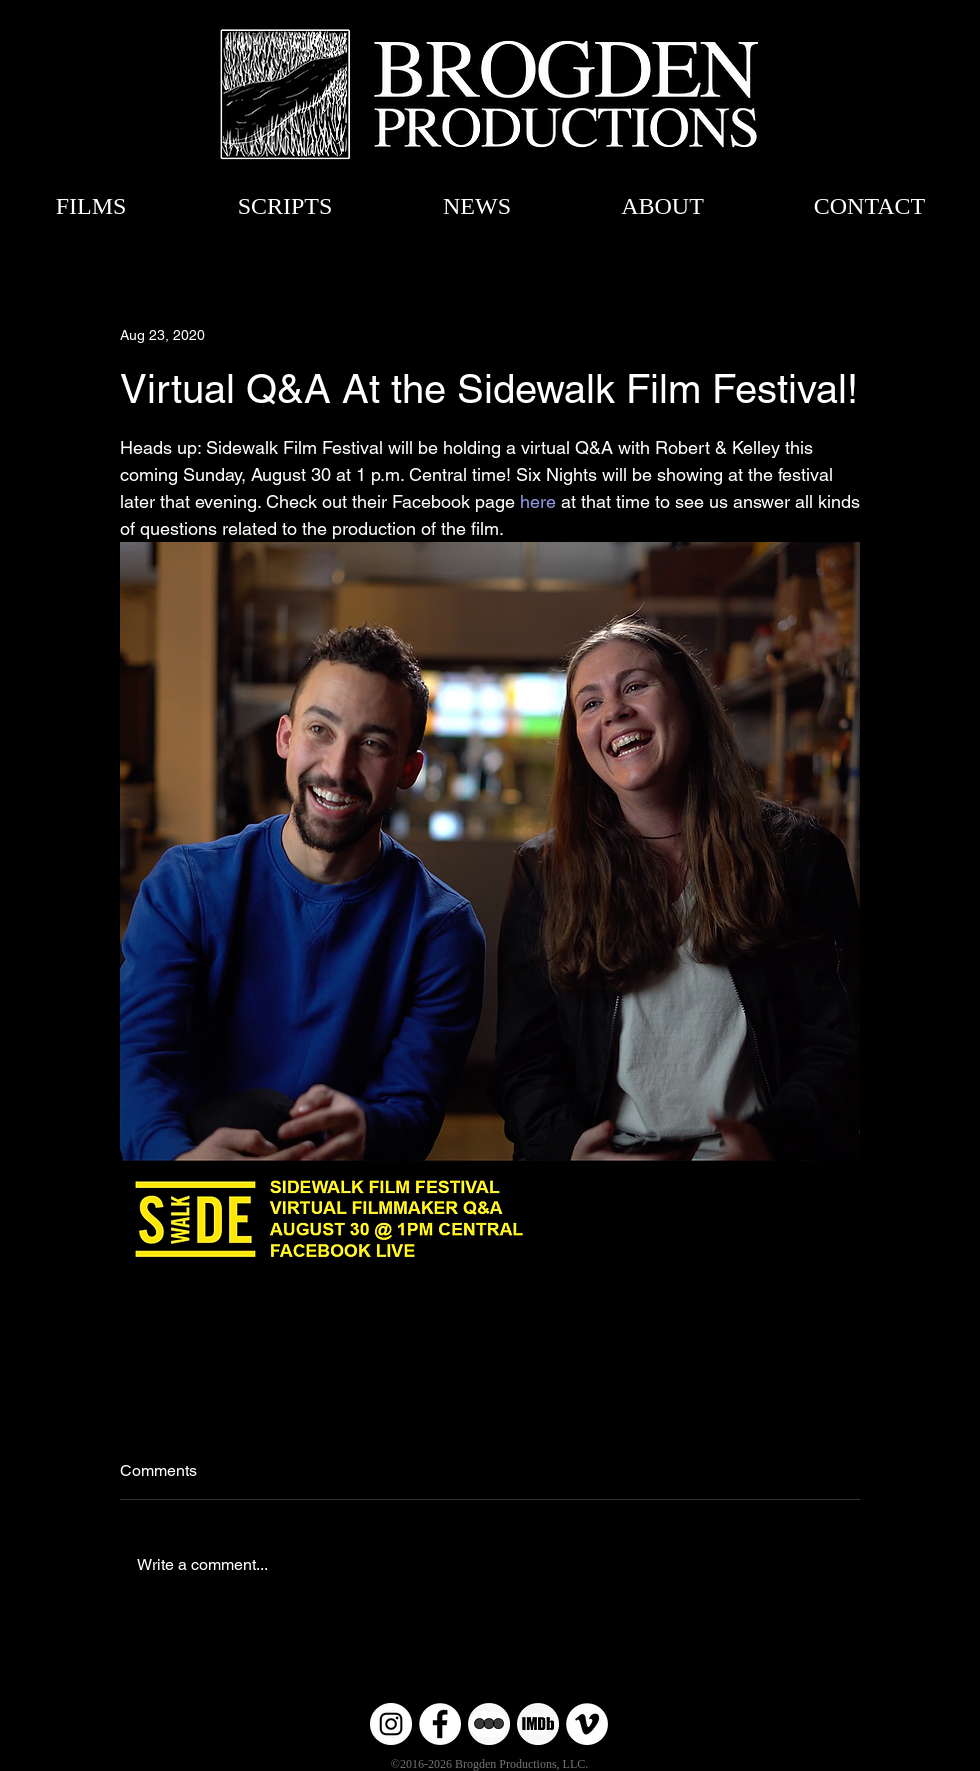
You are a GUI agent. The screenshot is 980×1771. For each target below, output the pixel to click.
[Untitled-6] (538, 1724)
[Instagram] (391, 1724)
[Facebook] (440, 1724)
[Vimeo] (587, 1724)
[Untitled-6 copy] (489, 1724)
